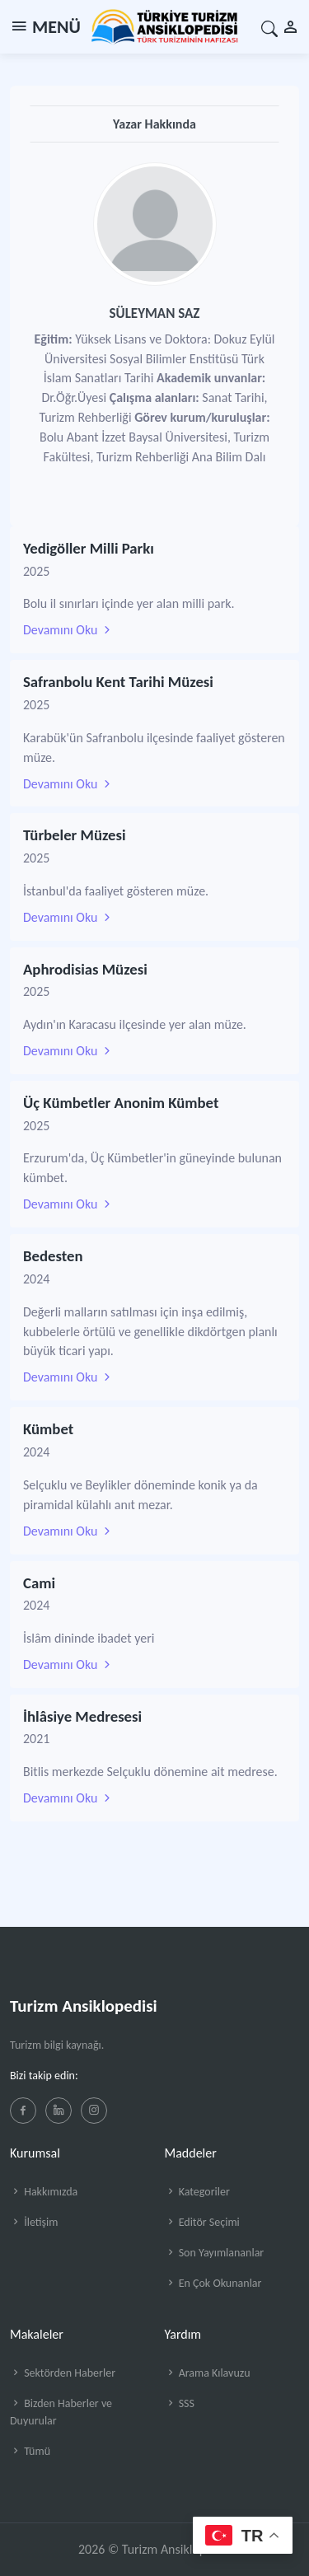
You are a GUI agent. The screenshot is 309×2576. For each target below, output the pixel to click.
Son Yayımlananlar (215, 2253)
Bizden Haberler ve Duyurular (61, 2412)
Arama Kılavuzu (207, 2373)
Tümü (30, 2451)
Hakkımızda (43, 2192)
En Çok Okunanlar (213, 2283)
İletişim (34, 2222)
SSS (179, 2403)
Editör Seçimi (202, 2222)
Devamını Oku (68, 630)
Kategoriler (197, 2192)
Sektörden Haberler (62, 2373)
